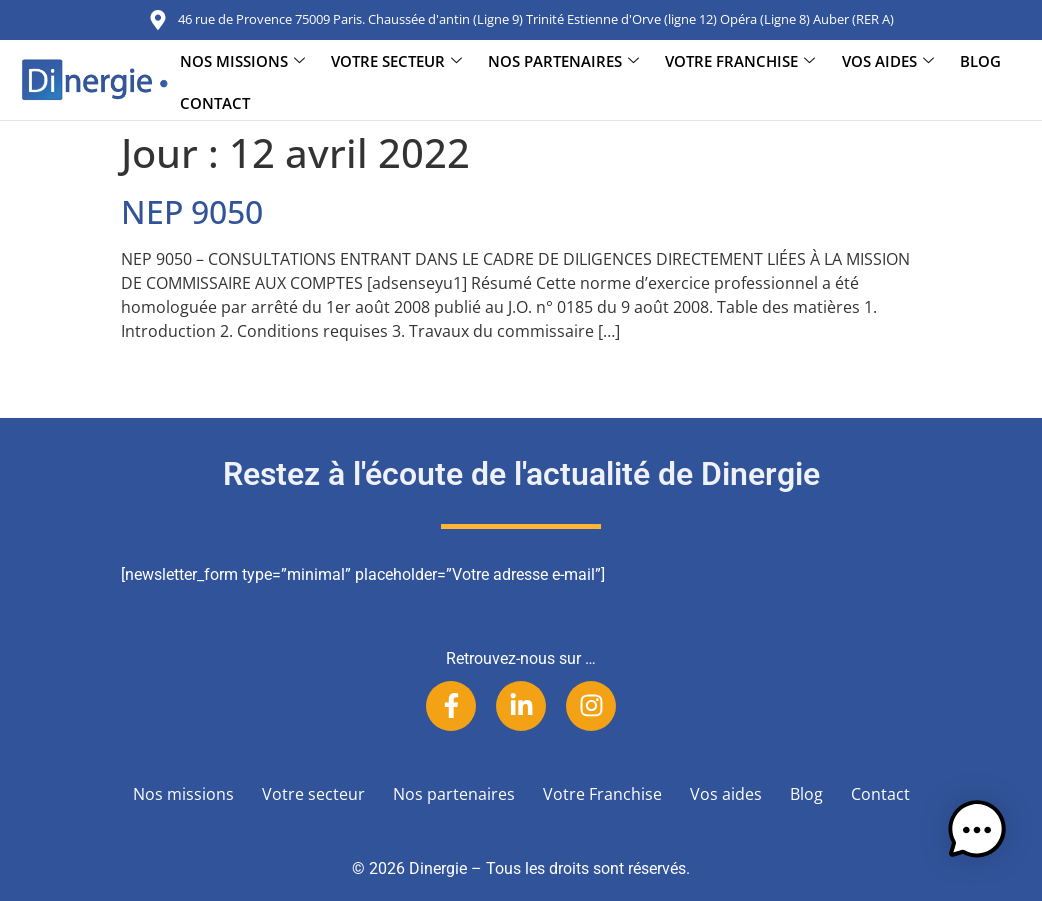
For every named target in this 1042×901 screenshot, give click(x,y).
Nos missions (242, 61)
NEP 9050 (192, 211)
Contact (215, 104)
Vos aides (887, 61)
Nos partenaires (563, 61)
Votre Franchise (740, 61)
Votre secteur (396, 61)
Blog (979, 61)
